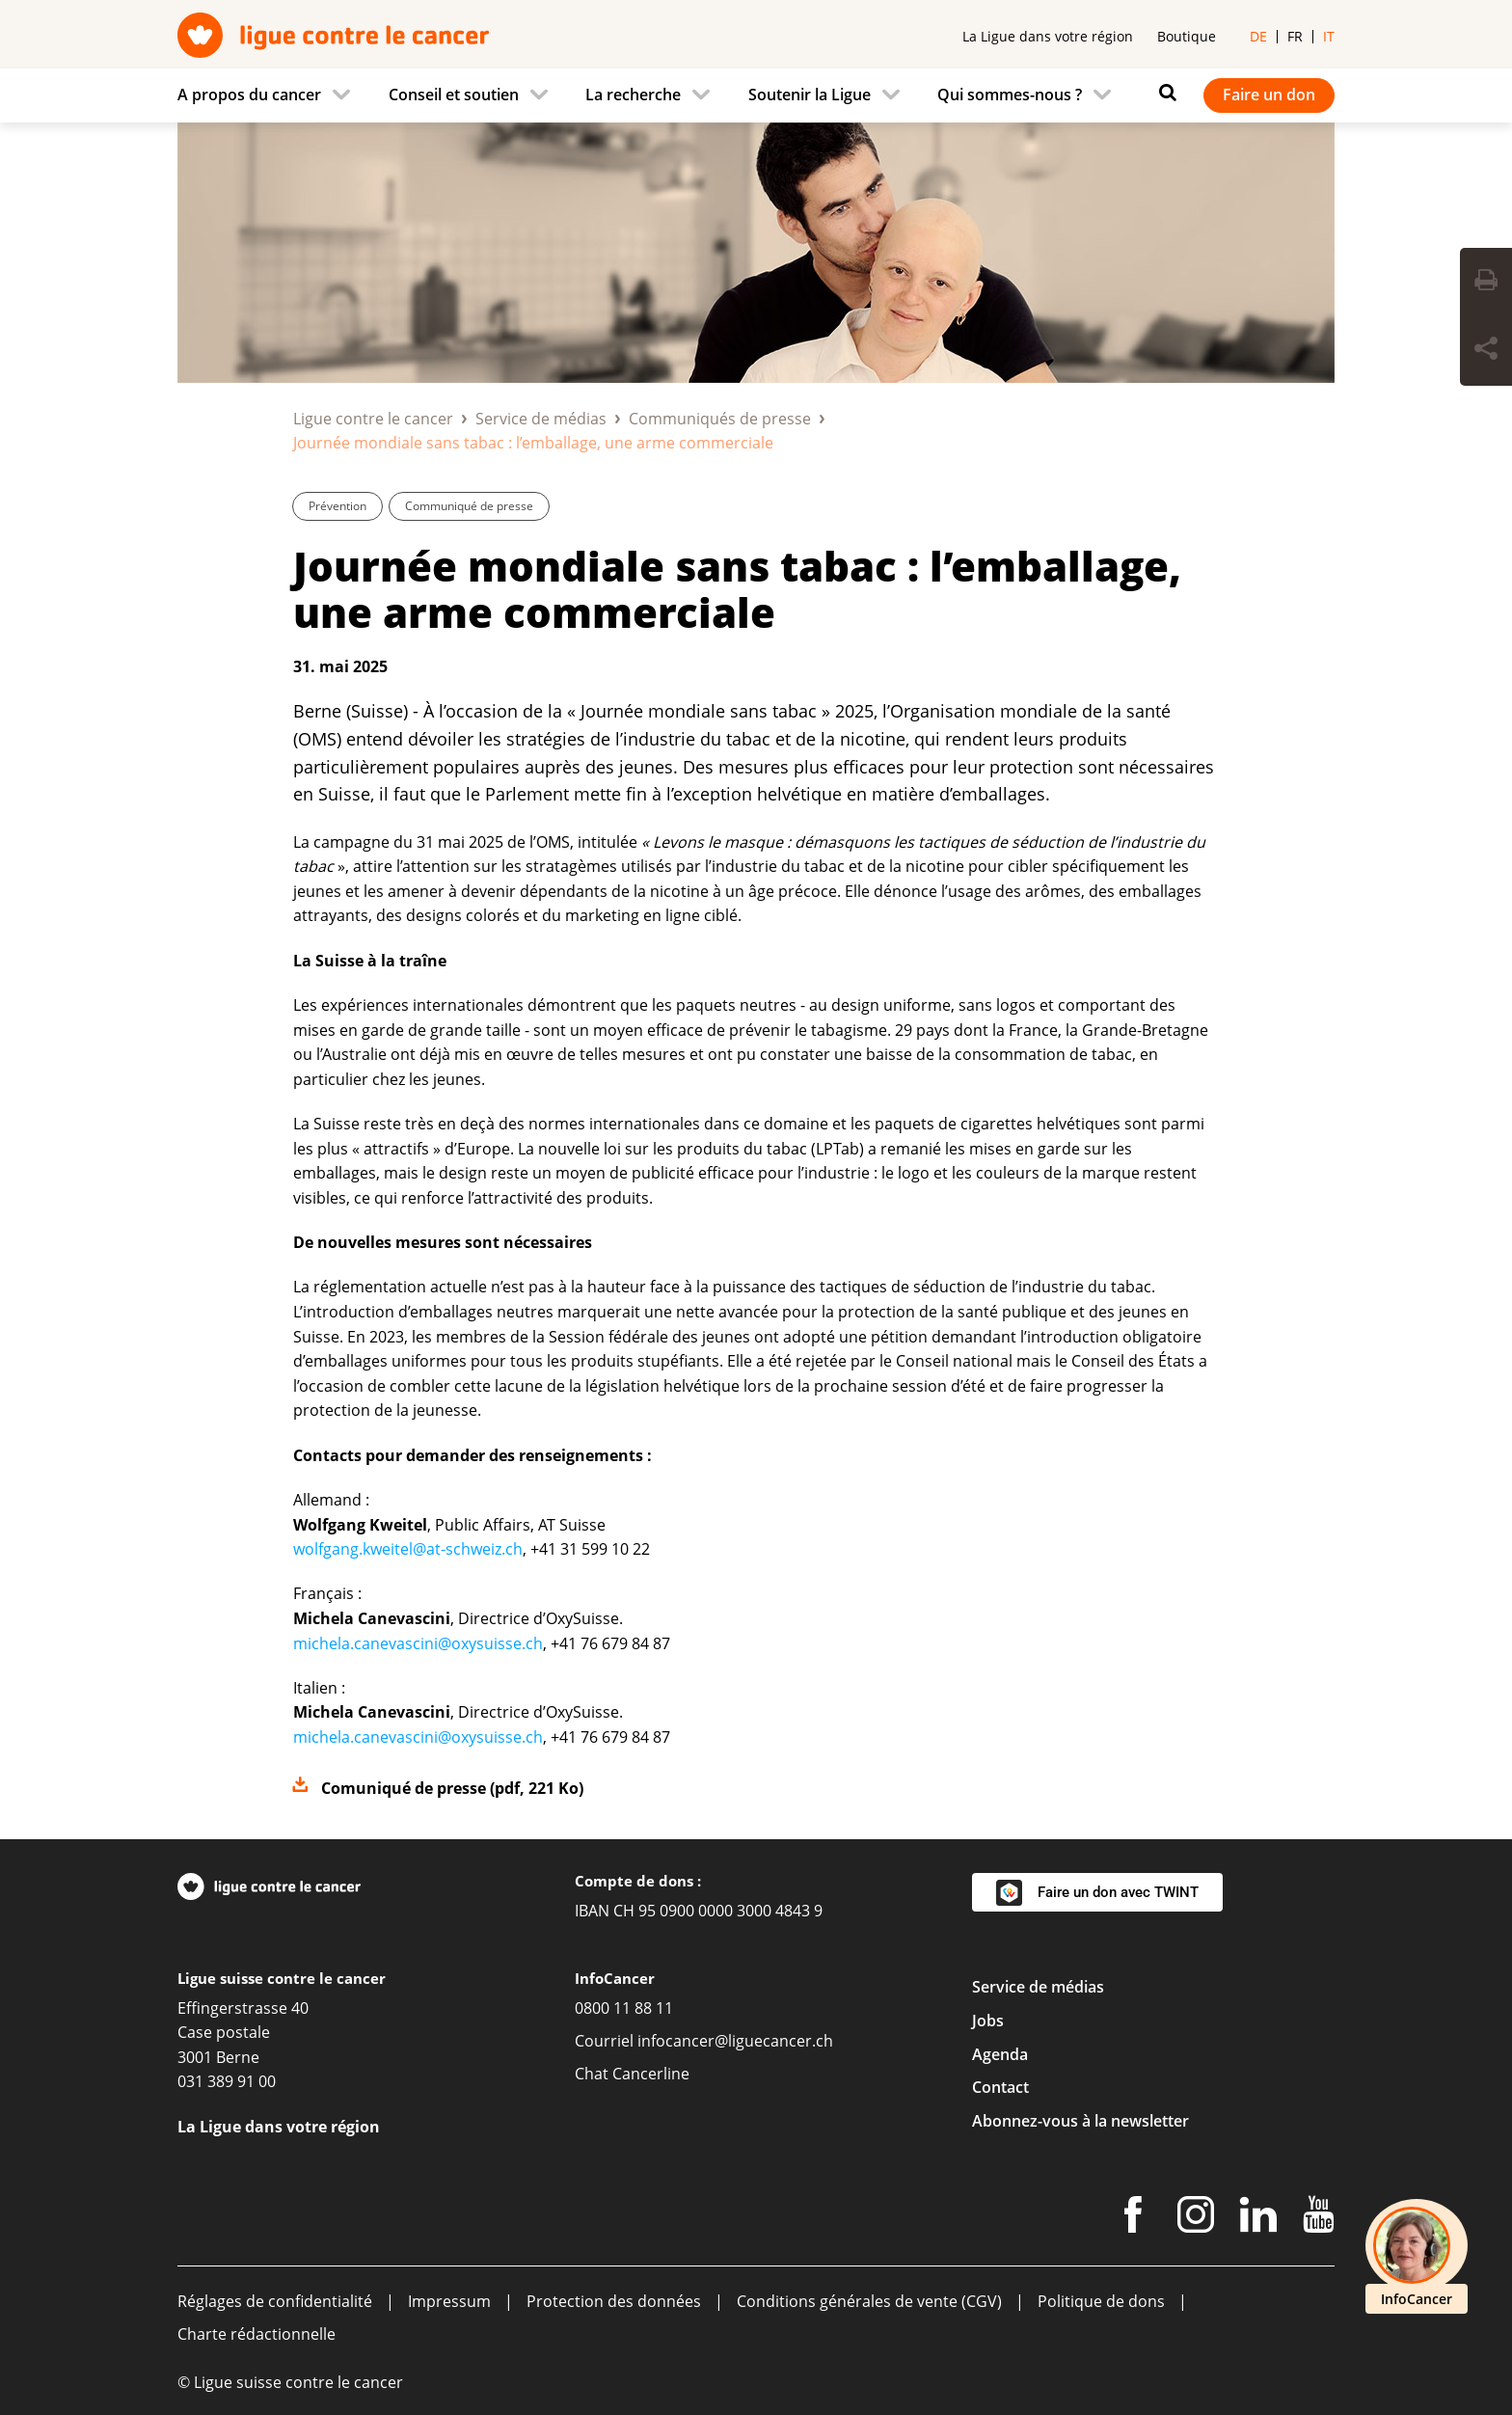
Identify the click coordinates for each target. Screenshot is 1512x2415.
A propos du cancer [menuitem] (249, 94)
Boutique (1186, 36)
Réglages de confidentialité (274, 2301)
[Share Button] (1486, 351)
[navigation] (756, 95)
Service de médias (541, 418)
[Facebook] (1133, 2218)
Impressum (449, 2301)
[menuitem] (269, 95)
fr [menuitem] (1295, 36)
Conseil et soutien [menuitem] (454, 94)
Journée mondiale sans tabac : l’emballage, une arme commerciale (737, 588)
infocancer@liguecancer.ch (735, 2040)
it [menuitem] (1329, 36)
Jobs (988, 2020)
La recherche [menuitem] (633, 94)
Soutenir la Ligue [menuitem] (809, 94)
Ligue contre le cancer (373, 418)
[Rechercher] (1162, 92)
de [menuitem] (1258, 36)
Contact (1000, 2087)
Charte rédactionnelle (256, 2334)
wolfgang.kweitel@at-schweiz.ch (408, 1549)
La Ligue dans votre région (1047, 36)
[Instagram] (1195, 2218)
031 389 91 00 (226, 2081)
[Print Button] (1486, 282)
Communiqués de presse (720, 418)
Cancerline (650, 2073)
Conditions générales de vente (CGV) (869, 2301)
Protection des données (613, 2301)
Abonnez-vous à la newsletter (1080, 2120)
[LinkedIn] (1258, 2218)
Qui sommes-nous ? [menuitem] (1009, 94)
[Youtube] (1319, 2218)
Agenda (1000, 2054)
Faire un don (1269, 94)
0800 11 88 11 (624, 2008)
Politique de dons (1101, 2301)
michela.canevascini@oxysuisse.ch (418, 1643)
